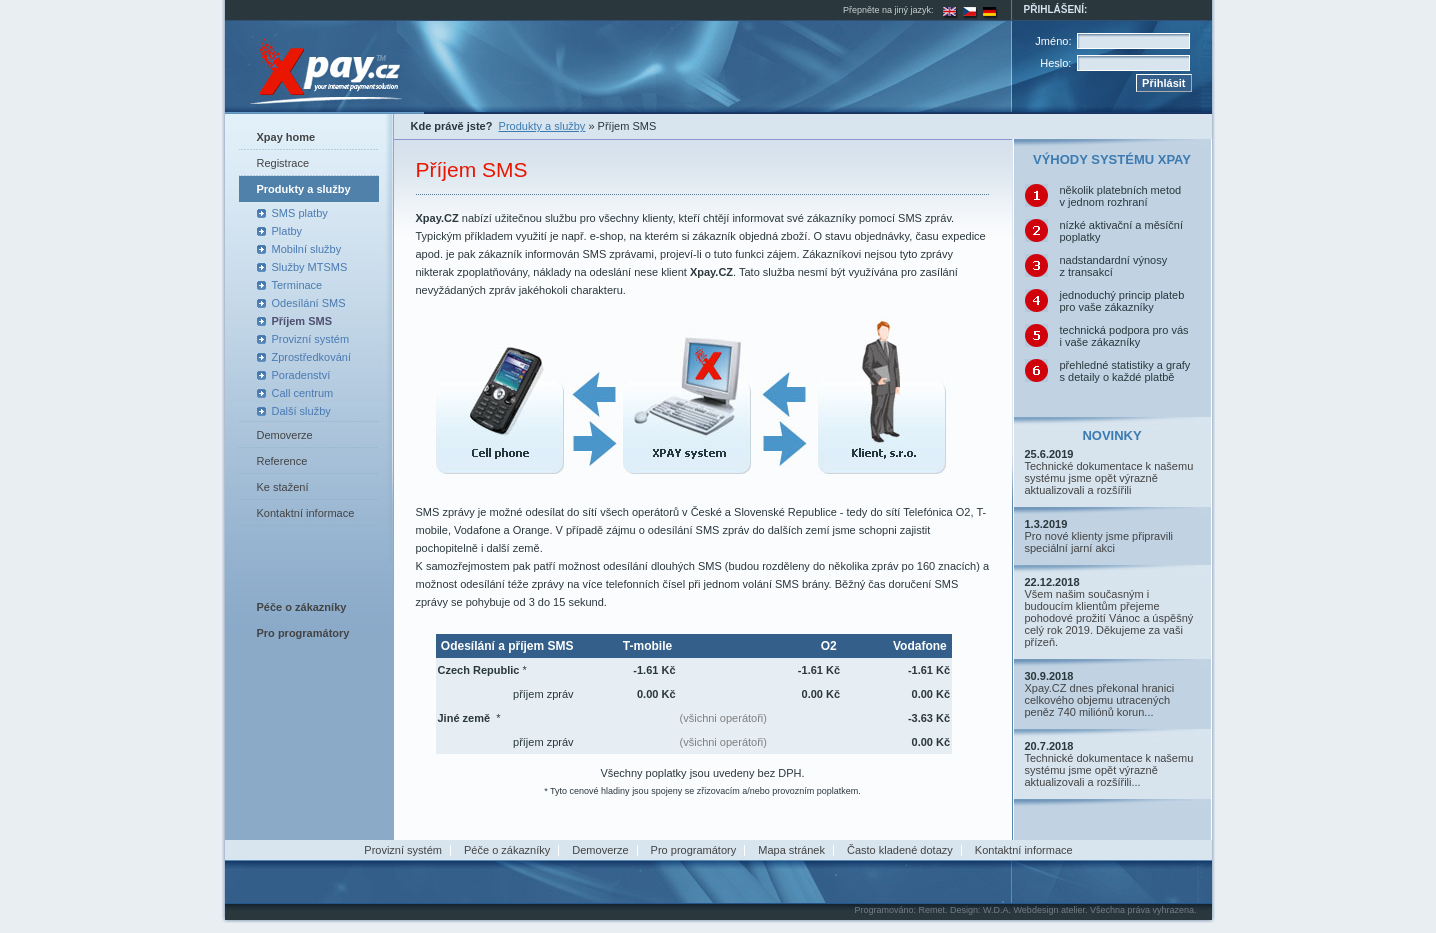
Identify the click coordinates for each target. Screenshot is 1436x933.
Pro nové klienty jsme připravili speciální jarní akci (1099, 542)
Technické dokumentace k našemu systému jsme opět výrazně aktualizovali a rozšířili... (1109, 770)
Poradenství (301, 375)
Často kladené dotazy (900, 850)
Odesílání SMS (309, 303)
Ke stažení (283, 487)
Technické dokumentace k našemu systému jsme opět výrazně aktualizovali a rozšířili (1109, 478)
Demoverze (285, 435)
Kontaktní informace (306, 513)
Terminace (297, 285)
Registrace (283, 163)
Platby (287, 231)
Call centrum (303, 393)
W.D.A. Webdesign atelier (1034, 910)
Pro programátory (694, 850)
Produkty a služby (304, 189)
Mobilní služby (307, 249)
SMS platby (300, 213)
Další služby (301, 411)
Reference (282, 461)
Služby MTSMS (310, 267)
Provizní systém (311, 339)
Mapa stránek (791, 850)
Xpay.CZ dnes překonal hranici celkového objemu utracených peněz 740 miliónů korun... (1100, 700)
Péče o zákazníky (507, 850)
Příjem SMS (302, 321)
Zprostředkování (311, 357)
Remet (931, 910)
